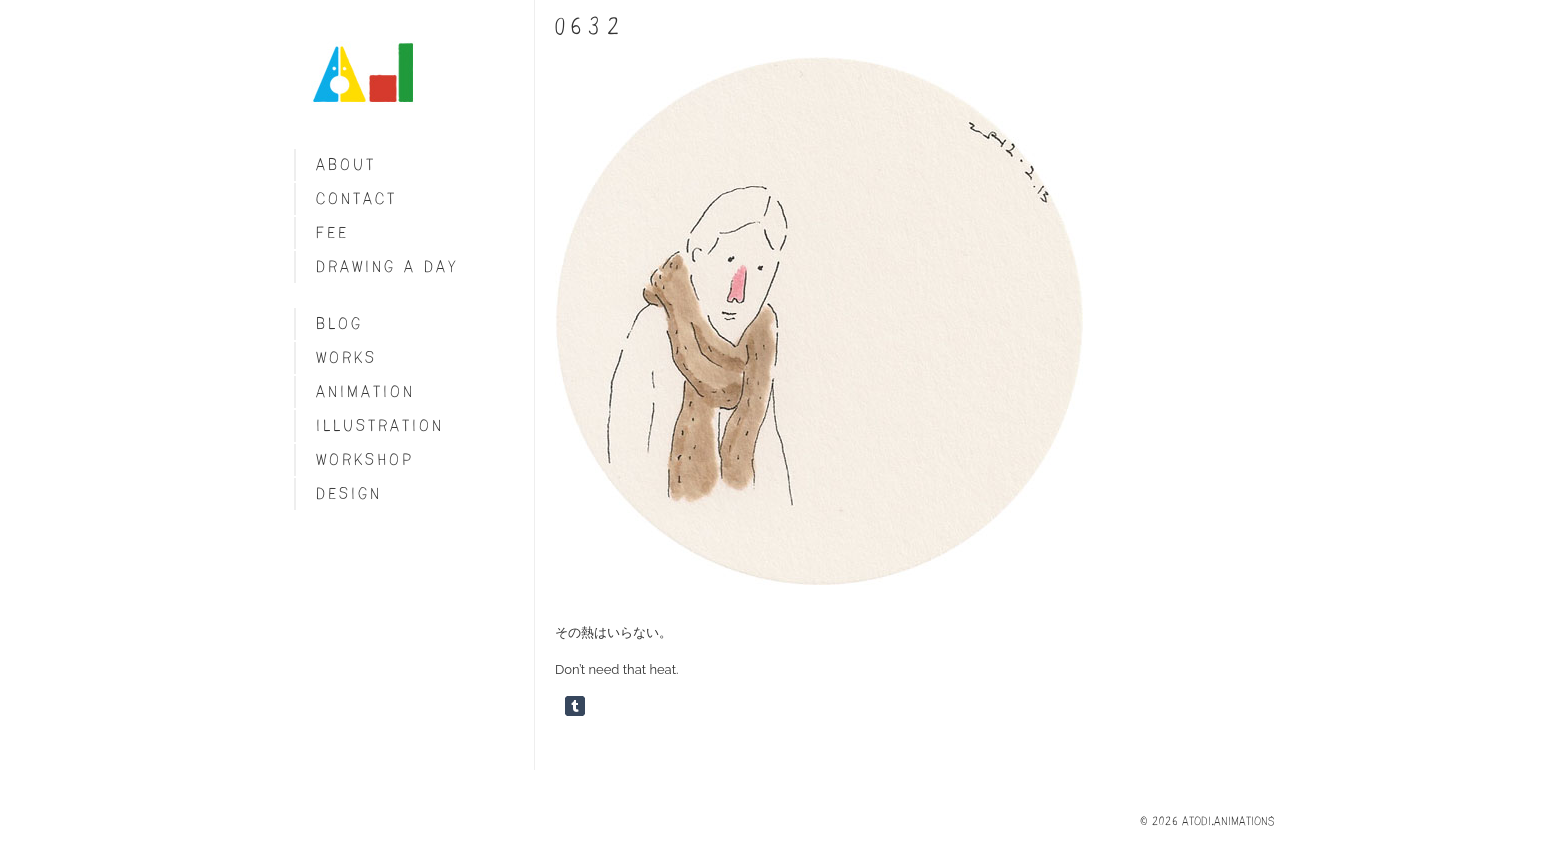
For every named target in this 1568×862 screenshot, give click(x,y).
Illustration (380, 425)
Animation (365, 391)
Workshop (365, 459)
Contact (356, 198)
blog (339, 323)
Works (346, 357)
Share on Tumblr (575, 706)
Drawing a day (387, 266)
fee (332, 232)
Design (349, 493)
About (346, 164)
